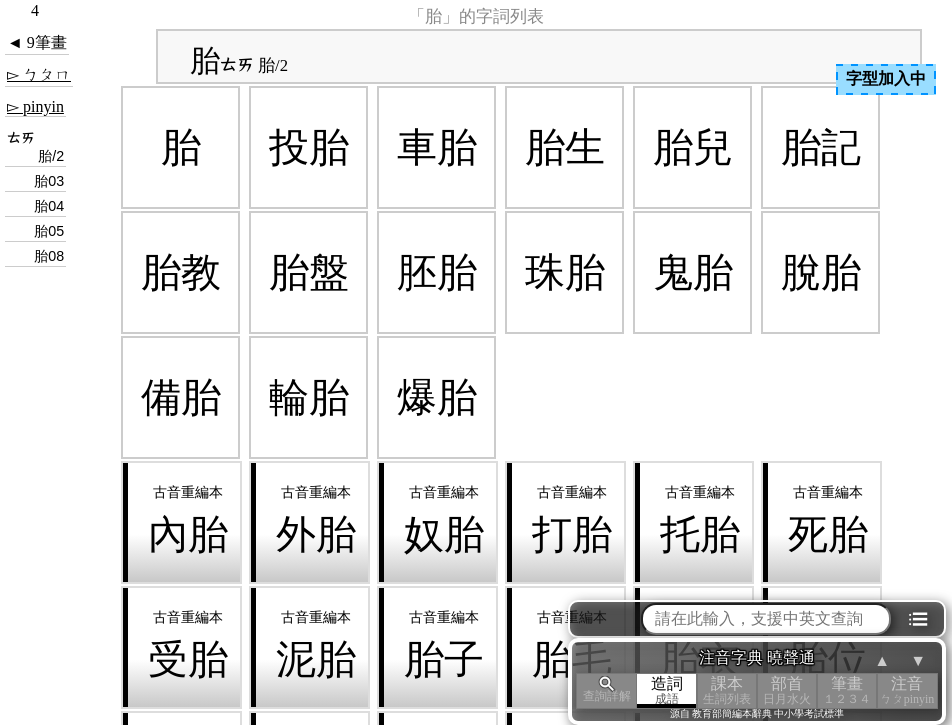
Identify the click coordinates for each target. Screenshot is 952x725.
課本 (727, 690)
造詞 (667, 690)
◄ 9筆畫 (37, 42)
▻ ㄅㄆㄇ (39, 74)
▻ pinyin (35, 106)
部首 (787, 690)
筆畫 (847, 690)
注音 (907, 690)
